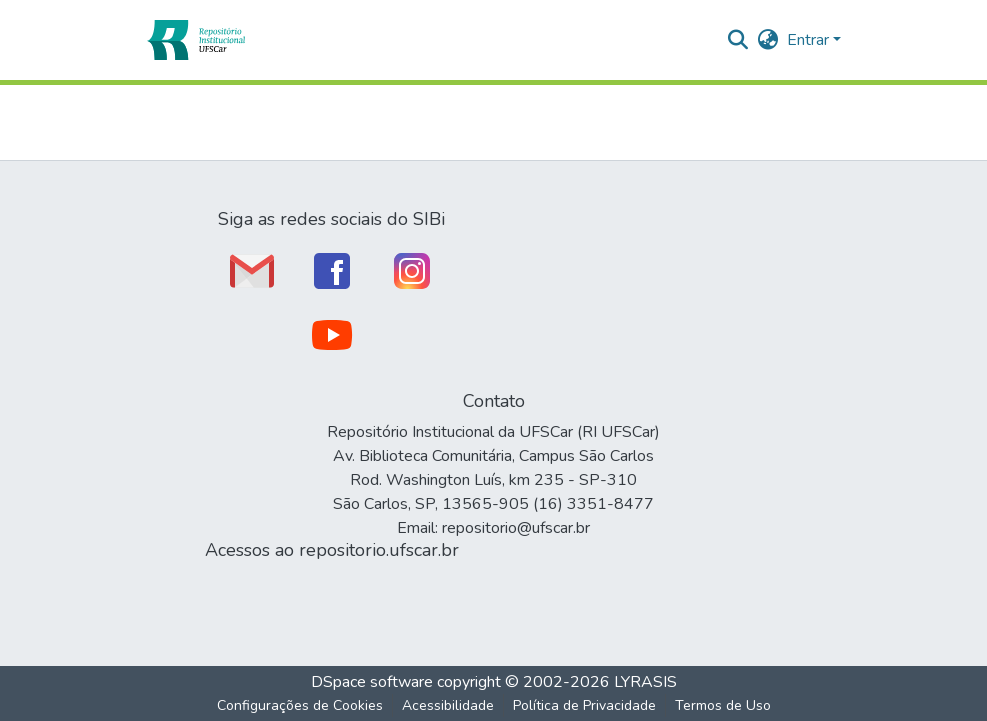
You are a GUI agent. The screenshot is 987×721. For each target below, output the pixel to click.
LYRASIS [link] (645, 682)
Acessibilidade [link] (448, 705)
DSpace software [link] (372, 682)
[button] (195, 40)
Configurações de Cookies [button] (300, 705)
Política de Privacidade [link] (584, 705)
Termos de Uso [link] (723, 705)
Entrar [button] (810, 40)
